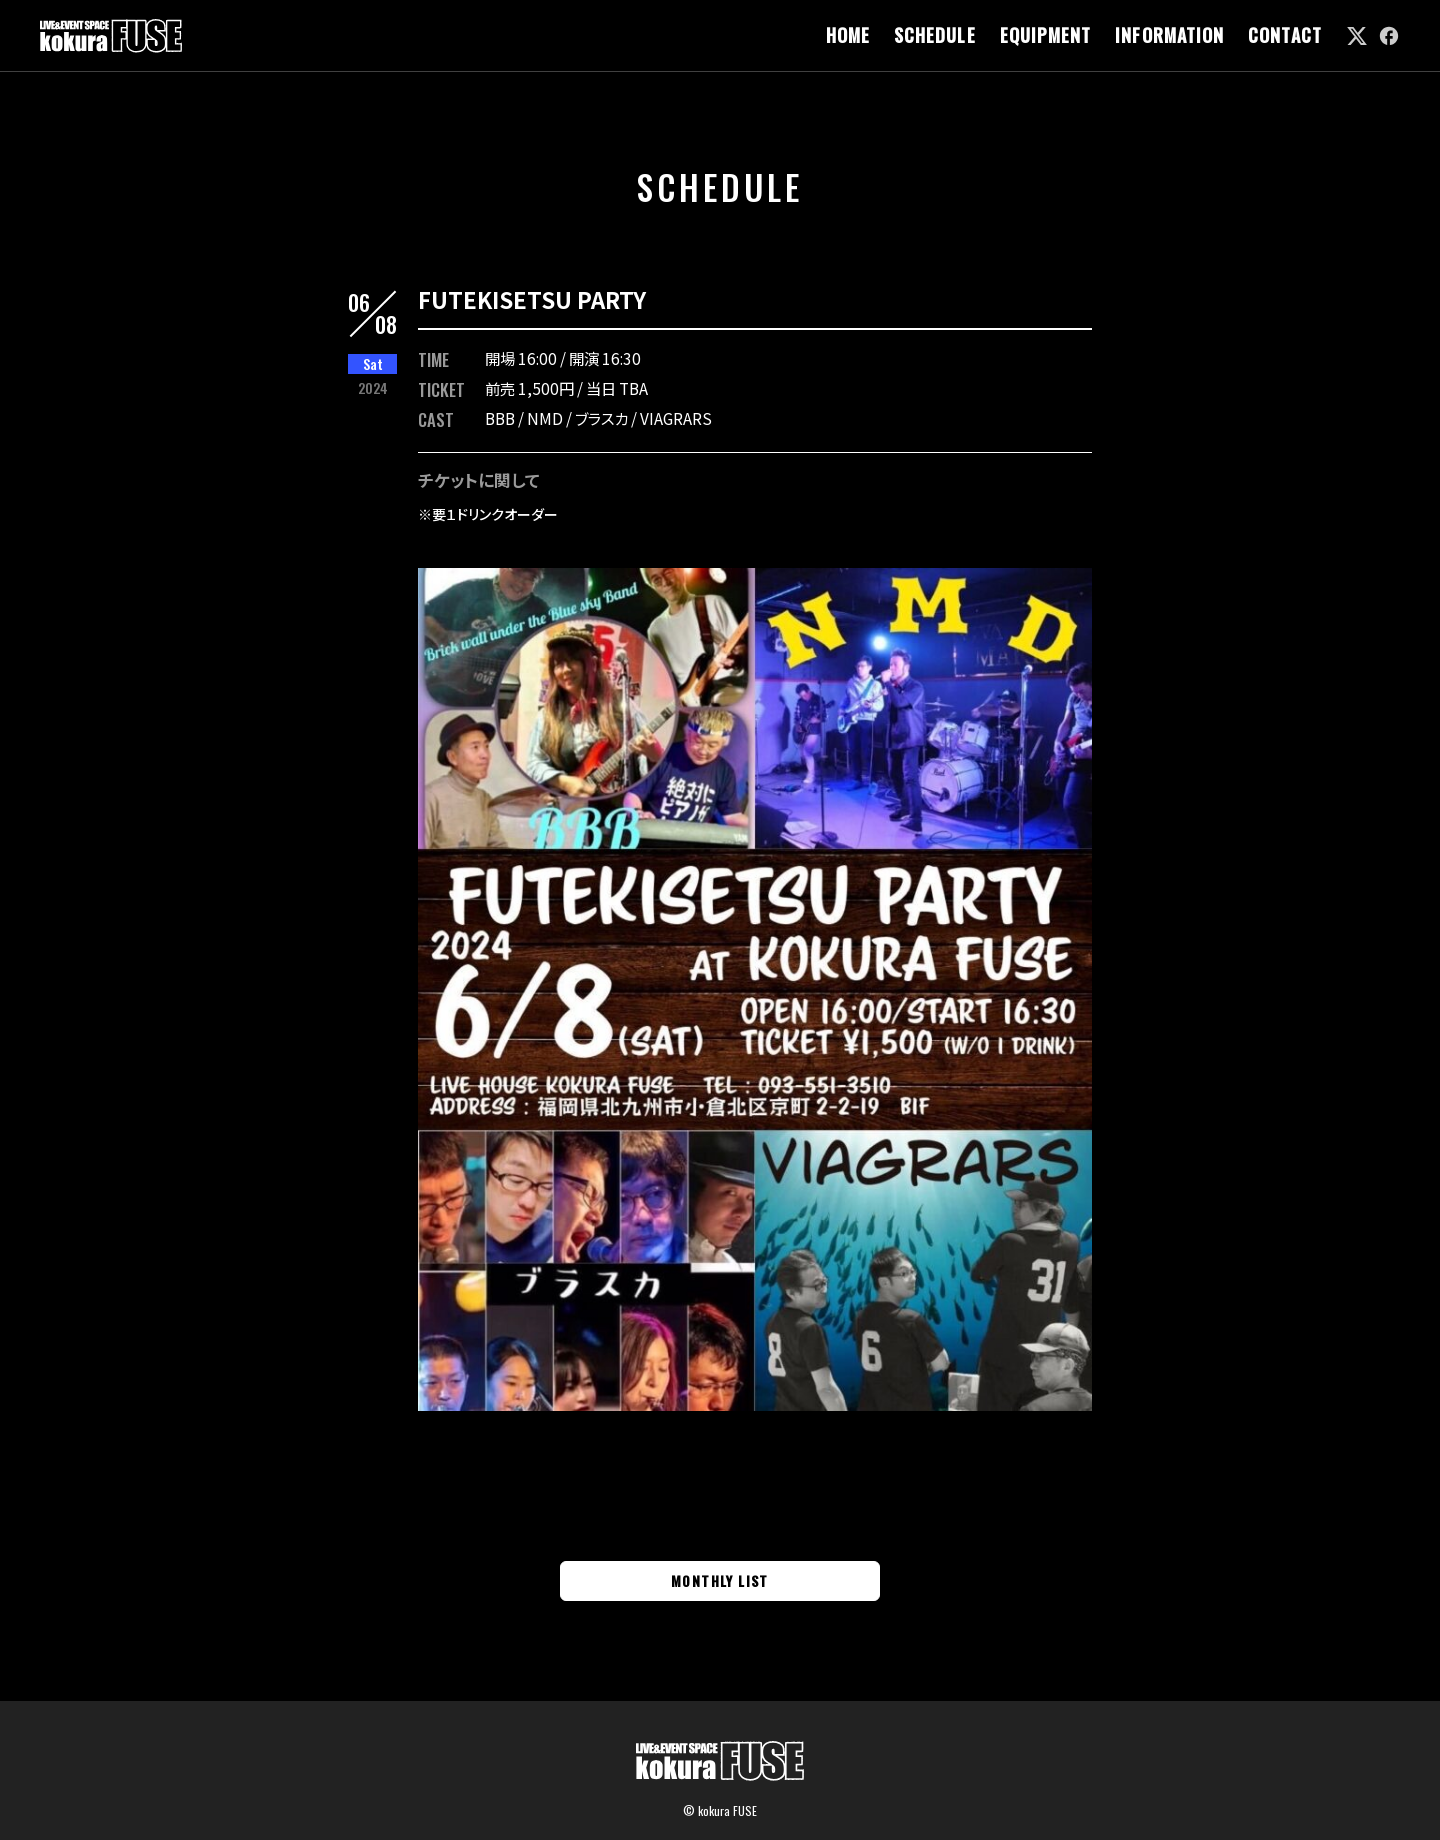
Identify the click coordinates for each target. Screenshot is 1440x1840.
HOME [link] (848, 35)
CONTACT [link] (1285, 35)
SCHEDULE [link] (935, 35)
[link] (1357, 36)
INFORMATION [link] (1169, 35)
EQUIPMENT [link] (1046, 35)
